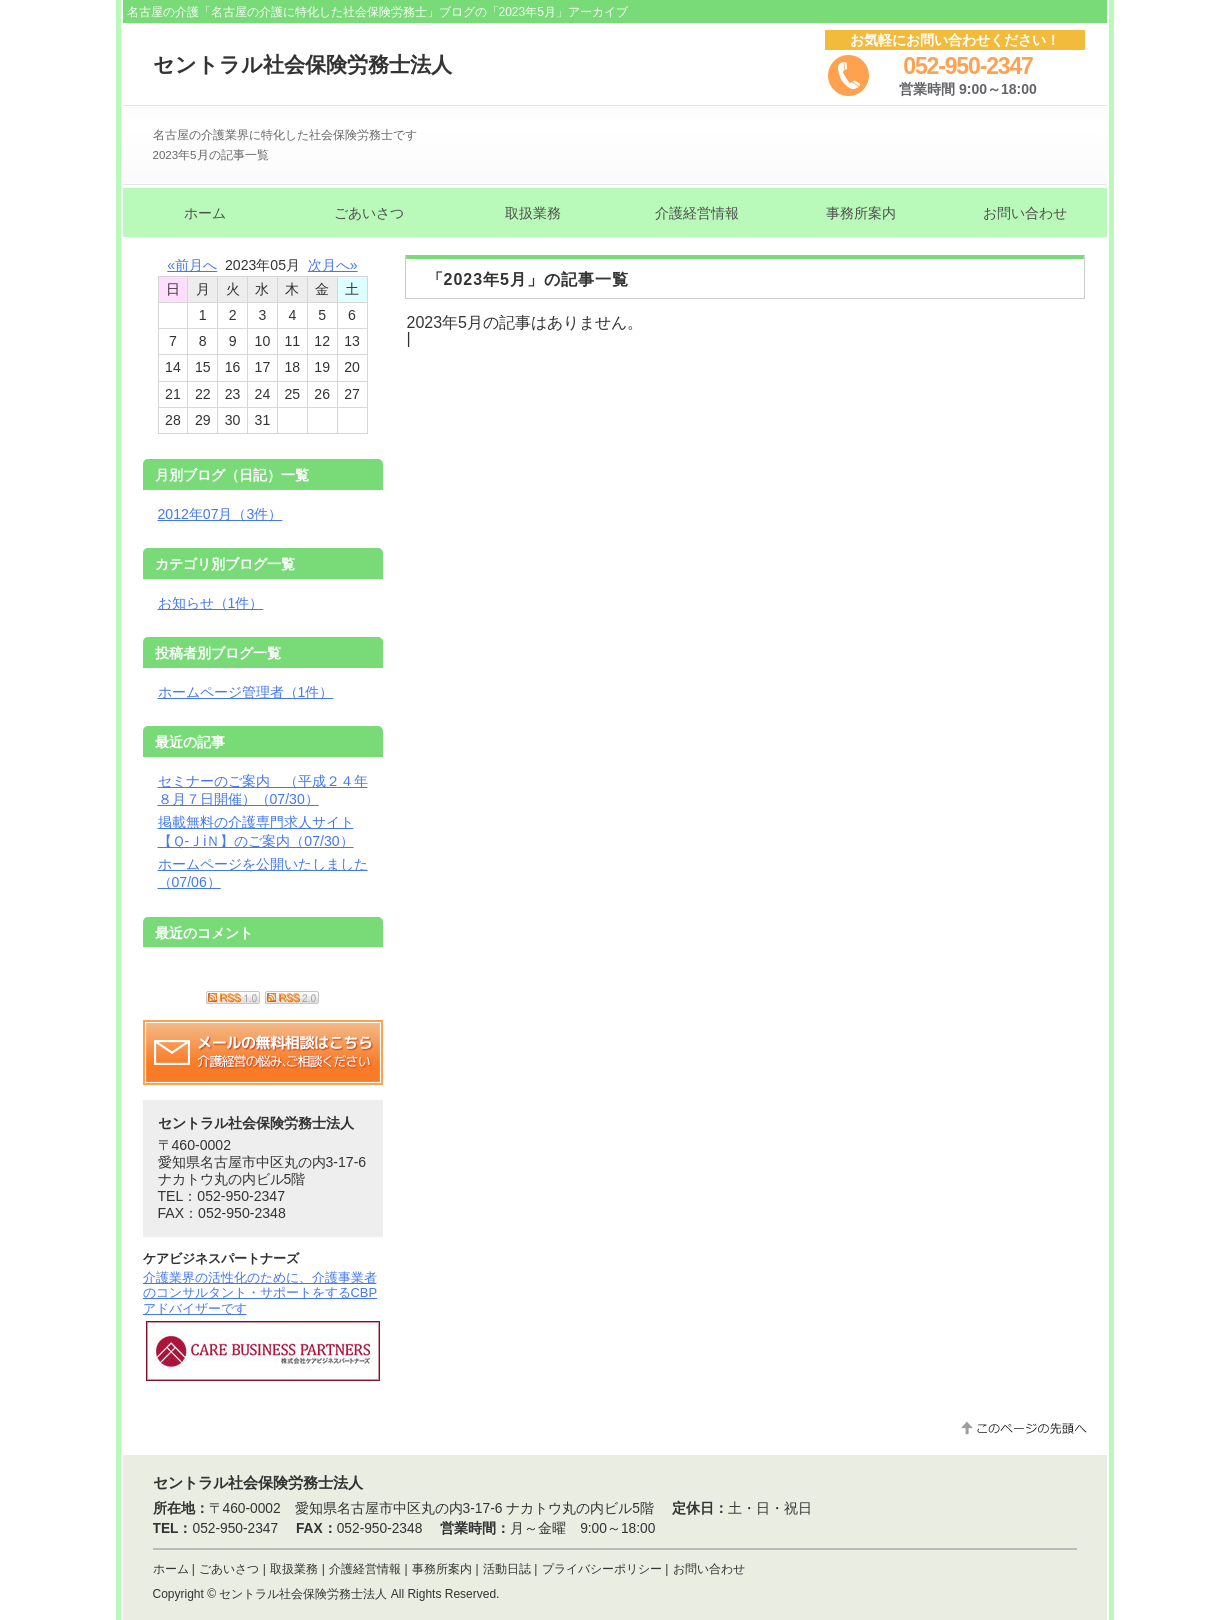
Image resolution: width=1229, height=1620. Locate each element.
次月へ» (333, 265)
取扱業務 (294, 1569)
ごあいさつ (229, 1569)
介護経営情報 (365, 1569)
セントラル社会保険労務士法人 (302, 64)
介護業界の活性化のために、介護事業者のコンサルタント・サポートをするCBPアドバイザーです (260, 1293)
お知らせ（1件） (211, 603)
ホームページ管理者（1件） (246, 692)
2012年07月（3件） (220, 514)
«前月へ (192, 265)
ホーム (171, 1569)
